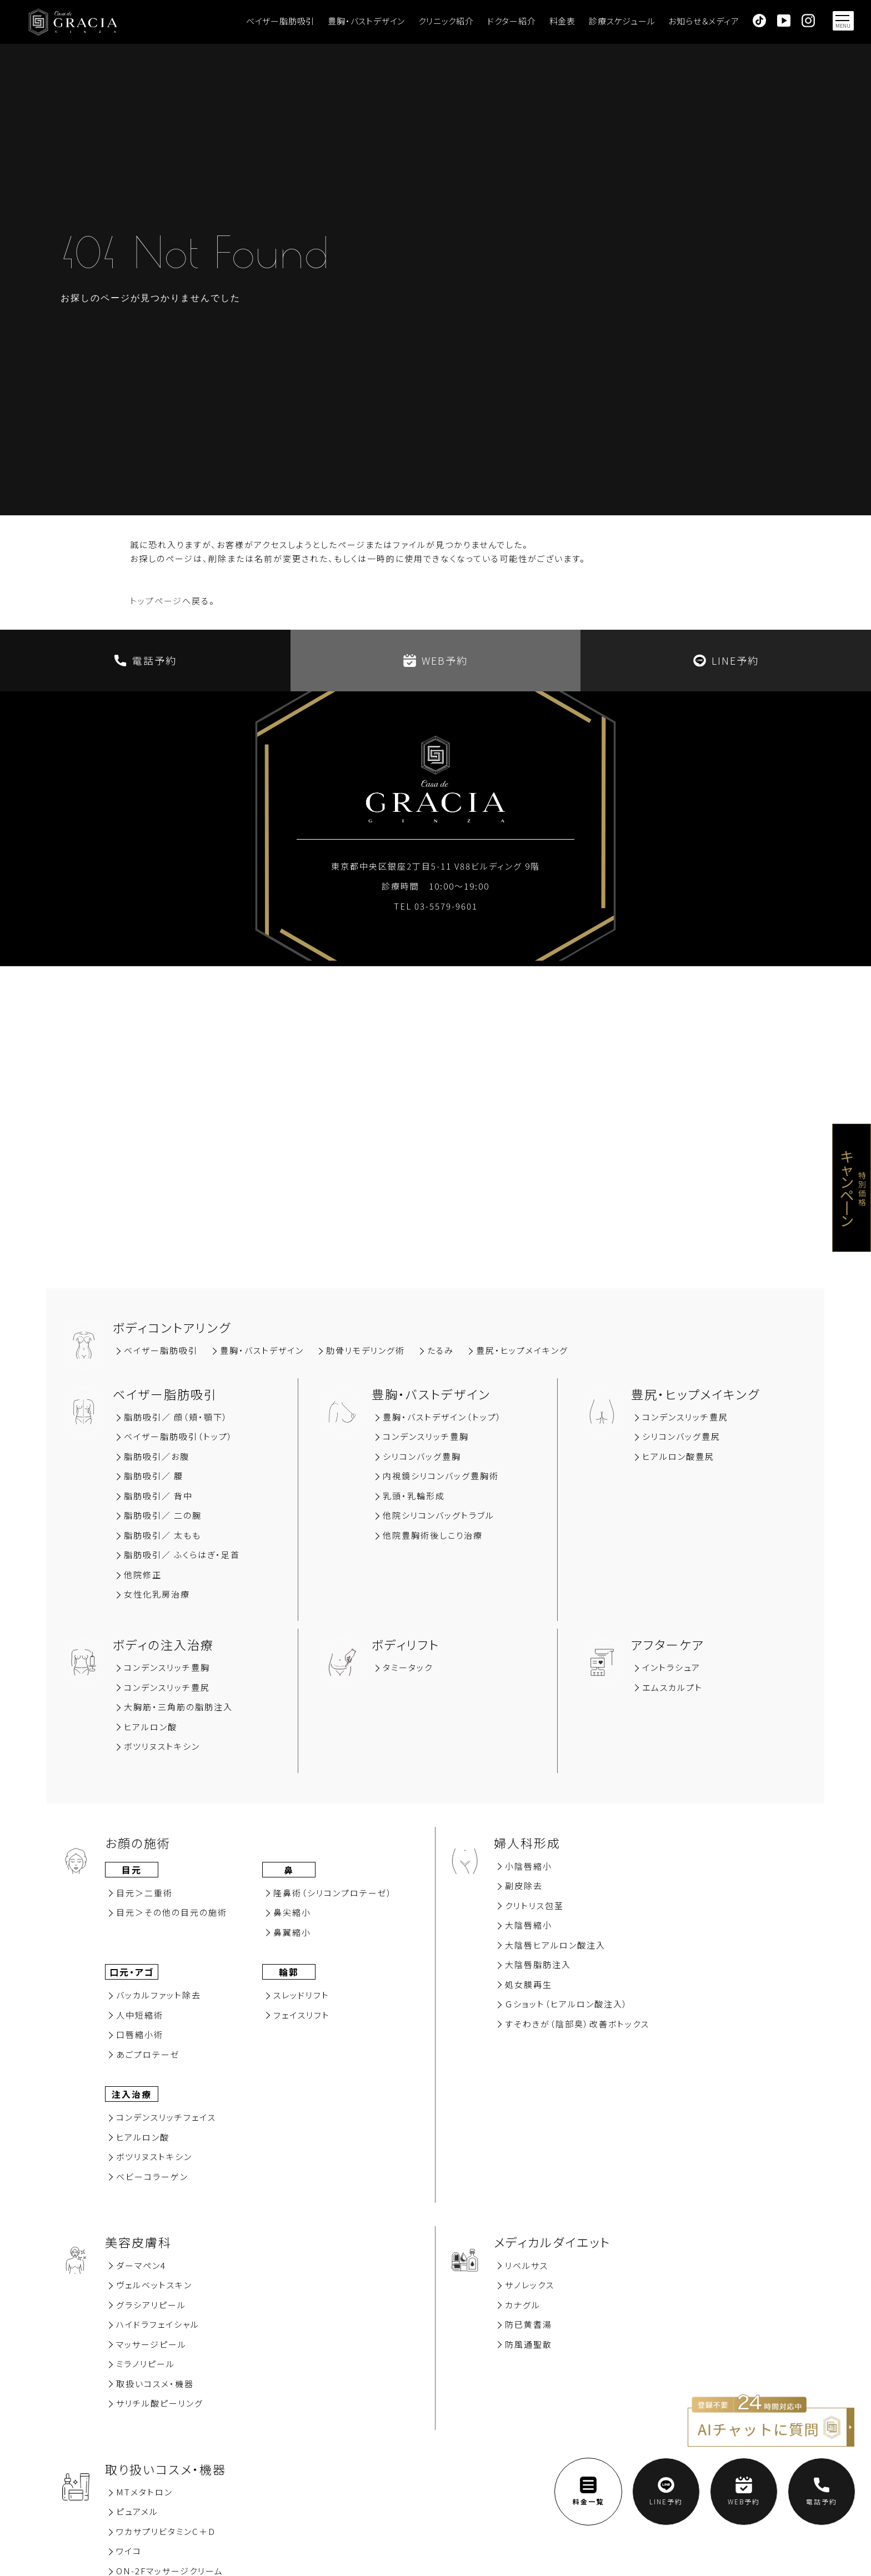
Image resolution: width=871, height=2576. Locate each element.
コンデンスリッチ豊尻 (685, 1417)
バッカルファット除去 (158, 1995)
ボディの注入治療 (163, 1644)
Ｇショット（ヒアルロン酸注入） (566, 2004)
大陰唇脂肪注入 (538, 1964)
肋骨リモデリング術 (365, 1350)
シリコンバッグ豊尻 (681, 1436)
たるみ (440, 1350)
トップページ (156, 600)
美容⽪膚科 (138, 2242)
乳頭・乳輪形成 (414, 1496)
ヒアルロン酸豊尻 (678, 1456)
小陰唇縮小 (528, 1866)
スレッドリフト (301, 1995)
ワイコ (129, 2551)
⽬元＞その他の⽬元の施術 (171, 1912)
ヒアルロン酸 (150, 1727)
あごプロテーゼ (148, 2054)
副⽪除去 (524, 1885)
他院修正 (143, 1574)
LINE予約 (726, 660)
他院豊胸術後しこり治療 (433, 1535)
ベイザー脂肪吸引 (280, 21)
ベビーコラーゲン (152, 2176)
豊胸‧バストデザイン (262, 1350)
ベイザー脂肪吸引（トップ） (178, 1436)
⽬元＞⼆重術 (144, 1893)
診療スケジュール (622, 21)
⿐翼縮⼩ (292, 1932)
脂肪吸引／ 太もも (162, 1535)
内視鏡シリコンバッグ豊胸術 (441, 1476)
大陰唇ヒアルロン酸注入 (555, 1945)
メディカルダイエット (552, 2242)
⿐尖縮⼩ (292, 1912)
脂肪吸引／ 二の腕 (163, 1515)
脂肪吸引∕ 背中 (158, 1496)
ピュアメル (137, 2511)
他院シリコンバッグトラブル (438, 1515)
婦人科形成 (527, 1842)
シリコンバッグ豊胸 (422, 1456)
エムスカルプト (672, 1687)
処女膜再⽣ (528, 1984)
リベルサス (526, 2265)
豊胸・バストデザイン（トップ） (442, 1417)
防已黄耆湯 (528, 2324)
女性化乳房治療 (157, 1594)
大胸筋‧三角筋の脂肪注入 (178, 1707)
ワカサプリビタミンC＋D (166, 2531)
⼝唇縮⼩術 (139, 2034)
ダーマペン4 (141, 2265)
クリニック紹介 (446, 21)
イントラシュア (671, 1667)
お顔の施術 (138, 1842)
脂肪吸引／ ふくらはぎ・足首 (182, 1554)
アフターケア (667, 1644)
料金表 (562, 21)
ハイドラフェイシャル (157, 2324)
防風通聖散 (528, 2344)
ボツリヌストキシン (162, 1746)
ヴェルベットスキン (154, 2285)
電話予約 (145, 660)
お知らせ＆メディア (703, 21)
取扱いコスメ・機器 (155, 2383)
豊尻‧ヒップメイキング (522, 1350)
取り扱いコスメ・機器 (165, 2469)
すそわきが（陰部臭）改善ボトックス (577, 2024)
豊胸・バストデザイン (366, 21)
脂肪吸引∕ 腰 (153, 1476)
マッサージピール (151, 2344)
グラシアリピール (151, 2305)
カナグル (522, 2305)
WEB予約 (435, 660)
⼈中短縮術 (139, 2015)
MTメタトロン (144, 2492)
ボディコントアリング (172, 1327)
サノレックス (529, 2285)
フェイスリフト (301, 2015)
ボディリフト (405, 1644)
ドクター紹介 (511, 21)
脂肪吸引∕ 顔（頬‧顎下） (176, 1417)
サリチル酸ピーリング (159, 2403)
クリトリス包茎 (534, 1905)
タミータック (408, 1667)
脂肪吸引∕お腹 (156, 1456)
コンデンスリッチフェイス (166, 2117)
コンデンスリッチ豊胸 (426, 1436)
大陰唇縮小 (528, 1925)
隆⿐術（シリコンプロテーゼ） (333, 1893)
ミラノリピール (145, 2363)
